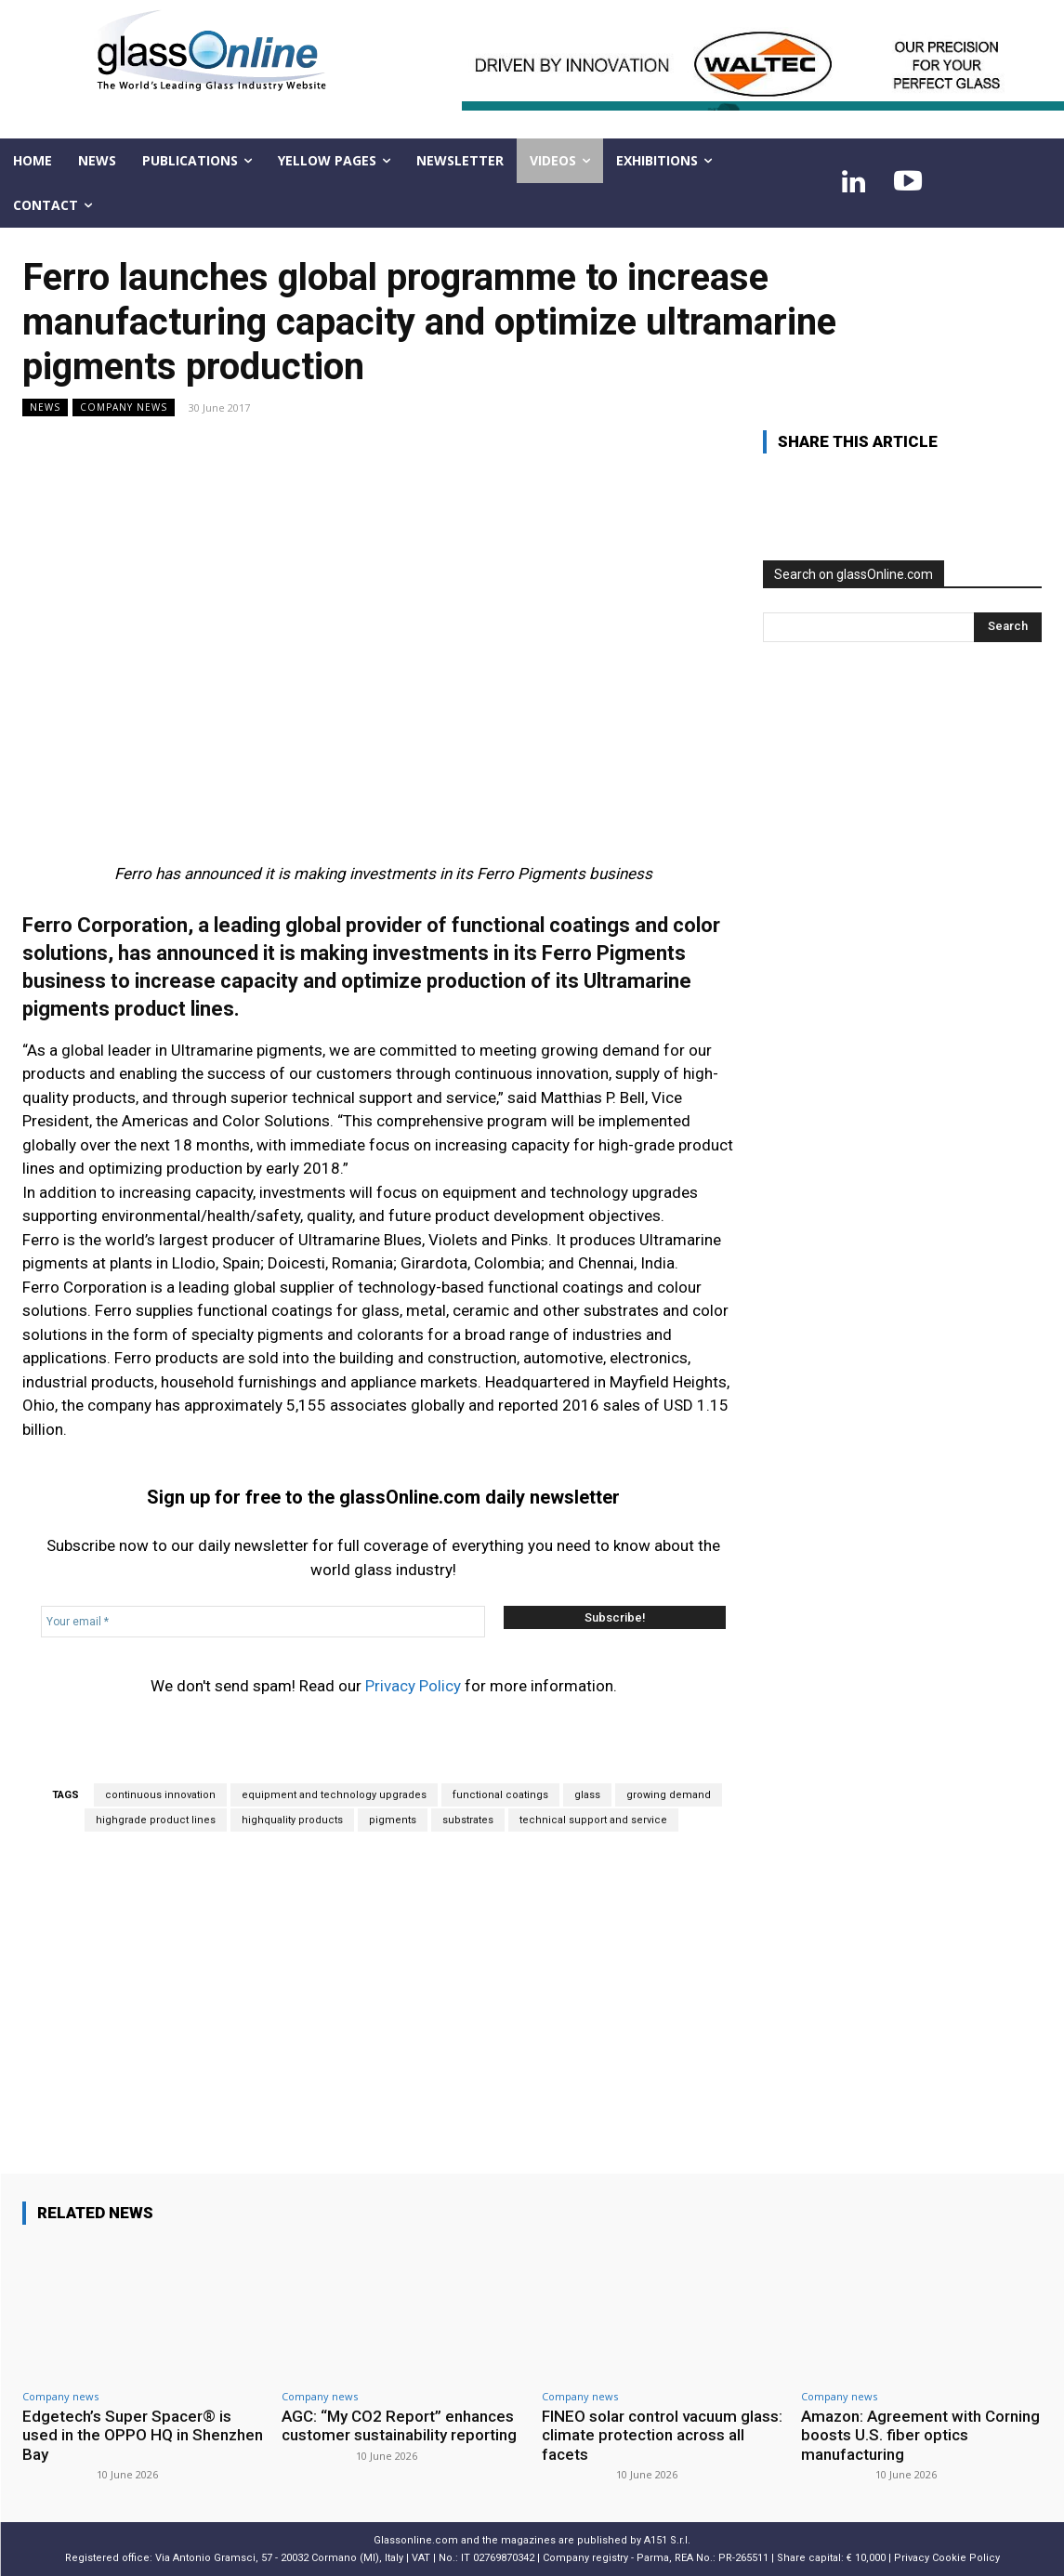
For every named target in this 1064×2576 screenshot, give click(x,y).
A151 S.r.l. (667, 2540)
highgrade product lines (156, 1820)
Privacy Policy (413, 1685)
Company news (123, 407)
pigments (392, 1820)
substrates (467, 1820)
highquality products (292, 1820)
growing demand (668, 1795)
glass (587, 1795)
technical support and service (593, 1820)
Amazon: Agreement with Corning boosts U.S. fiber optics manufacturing (920, 2435)
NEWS (45, 407)
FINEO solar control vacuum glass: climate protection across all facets (662, 2435)
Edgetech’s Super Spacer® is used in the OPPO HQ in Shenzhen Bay (142, 2435)
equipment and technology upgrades (334, 1795)
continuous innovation (160, 1795)
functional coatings (500, 1795)
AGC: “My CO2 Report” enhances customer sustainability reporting (399, 2425)
